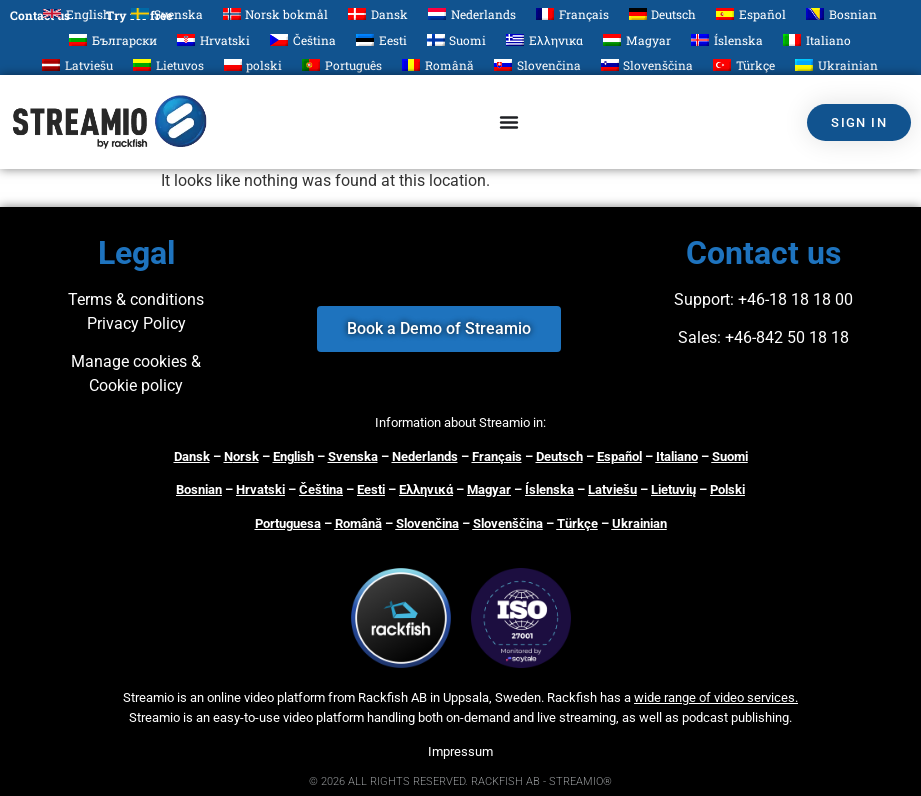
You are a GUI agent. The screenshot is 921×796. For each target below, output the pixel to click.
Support (702, 299)
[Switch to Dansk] (378, 13)
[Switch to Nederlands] (472, 13)
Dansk (192, 456)
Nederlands (425, 456)
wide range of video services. (716, 697)
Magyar (489, 489)
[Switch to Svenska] (167, 13)
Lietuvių (673, 489)
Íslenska (549, 489)
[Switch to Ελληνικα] (544, 39)
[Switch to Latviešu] (77, 65)
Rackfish (572, 697)
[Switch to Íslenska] (727, 39)
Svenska (353, 456)
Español (619, 456)
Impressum (460, 751)
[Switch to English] (77, 13)
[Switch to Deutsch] (663, 13)
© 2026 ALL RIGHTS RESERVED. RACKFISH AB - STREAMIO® (460, 781)
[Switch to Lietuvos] (168, 65)
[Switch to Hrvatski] (213, 39)
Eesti (371, 489)
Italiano (677, 456)
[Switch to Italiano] (817, 39)
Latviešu (612, 489)
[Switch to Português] (342, 65)
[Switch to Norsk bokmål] (276, 13)
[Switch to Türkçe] (744, 65)
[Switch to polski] (253, 65)
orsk (246, 456)
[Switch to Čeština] (303, 39)
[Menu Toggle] (509, 122)
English (293, 456)
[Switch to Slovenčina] (537, 65)
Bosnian (199, 489)
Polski (727, 489)
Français (497, 456)
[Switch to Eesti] (381, 39)
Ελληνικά (426, 489)
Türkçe (577, 523)
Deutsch (559, 456)
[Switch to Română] (438, 65)
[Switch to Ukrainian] (836, 65)
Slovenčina (427, 523)
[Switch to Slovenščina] (647, 65)
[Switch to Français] (572, 13)
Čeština (321, 489)
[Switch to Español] (751, 13)
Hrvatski (260, 489)
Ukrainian (639, 523)
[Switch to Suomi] (457, 39)
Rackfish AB (392, 697)
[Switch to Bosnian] (841, 13)
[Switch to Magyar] (637, 39)
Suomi (730, 456)
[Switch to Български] (113, 39)
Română (358, 523)
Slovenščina (508, 523)
